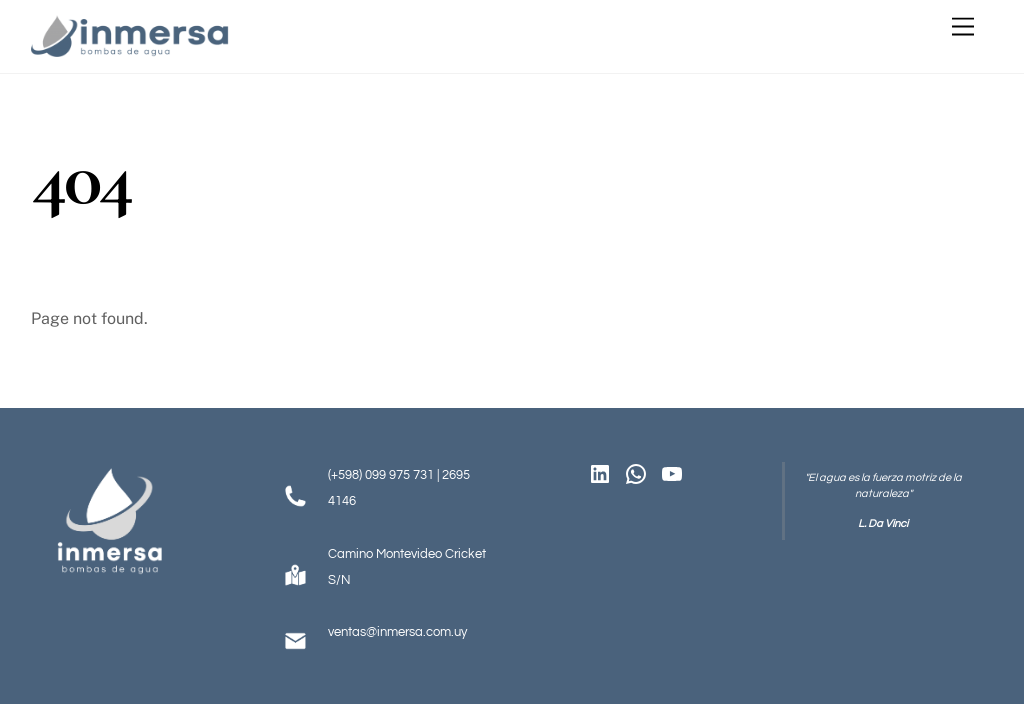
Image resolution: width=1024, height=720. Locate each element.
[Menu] (963, 27)
